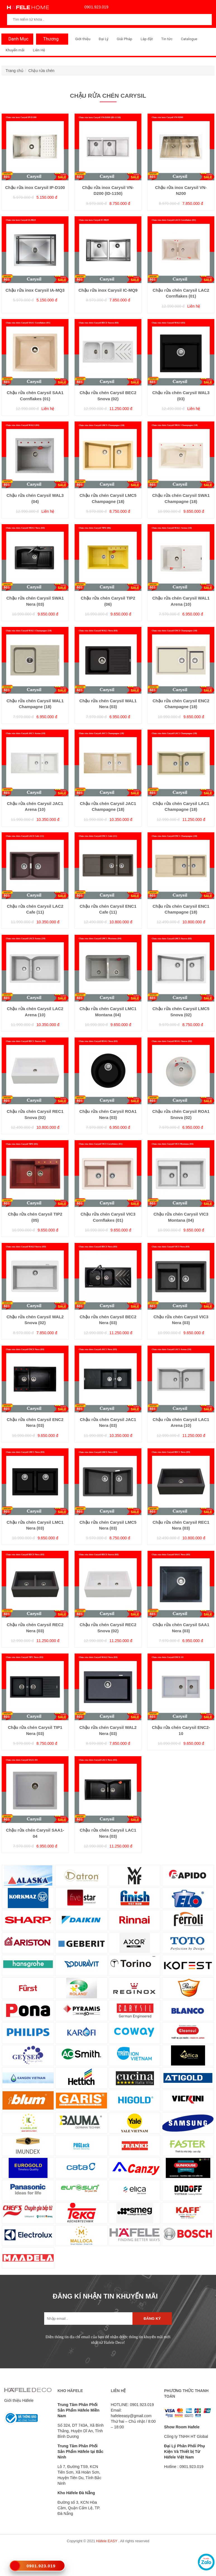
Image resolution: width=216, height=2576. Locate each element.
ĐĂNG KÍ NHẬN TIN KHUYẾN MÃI (105, 2296)
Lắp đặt (147, 39)
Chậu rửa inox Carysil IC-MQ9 (108, 290)
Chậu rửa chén (41, 70)
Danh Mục (17, 39)
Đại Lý (103, 39)
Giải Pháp (124, 39)
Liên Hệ (39, 50)
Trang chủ (14, 70)
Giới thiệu (82, 39)
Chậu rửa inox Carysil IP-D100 (35, 187)
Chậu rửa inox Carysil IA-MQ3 (35, 290)
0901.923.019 (95, 7)
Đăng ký (152, 2318)
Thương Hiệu (49, 40)
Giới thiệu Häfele (19, 2400)
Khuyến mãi (15, 50)
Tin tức (166, 39)
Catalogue (189, 39)
